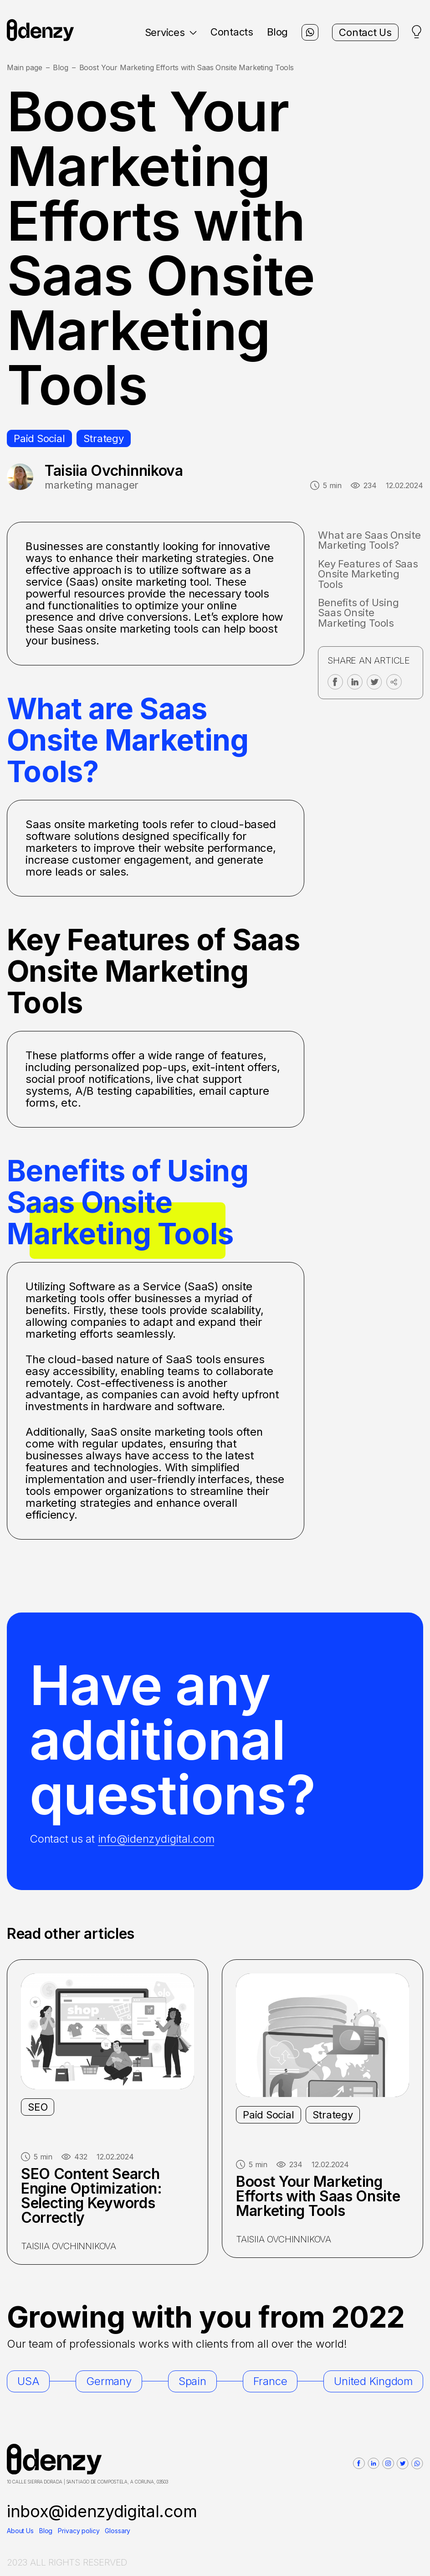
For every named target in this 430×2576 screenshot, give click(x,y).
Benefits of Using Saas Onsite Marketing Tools (358, 613)
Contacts (231, 32)
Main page (24, 68)
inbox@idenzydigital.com (102, 2511)
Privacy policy (78, 2531)
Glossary (117, 2531)
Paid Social (39, 438)
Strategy (103, 438)
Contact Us (365, 32)
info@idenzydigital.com (156, 1838)
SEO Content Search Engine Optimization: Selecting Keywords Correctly (91, 2196)
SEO (37, 2107)
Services (171, 32)
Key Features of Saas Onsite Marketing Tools (368, 574)
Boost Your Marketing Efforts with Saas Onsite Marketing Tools (318, 2196)
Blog (277, 32)
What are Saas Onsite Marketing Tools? (369, 540)
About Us (20, 2531)
